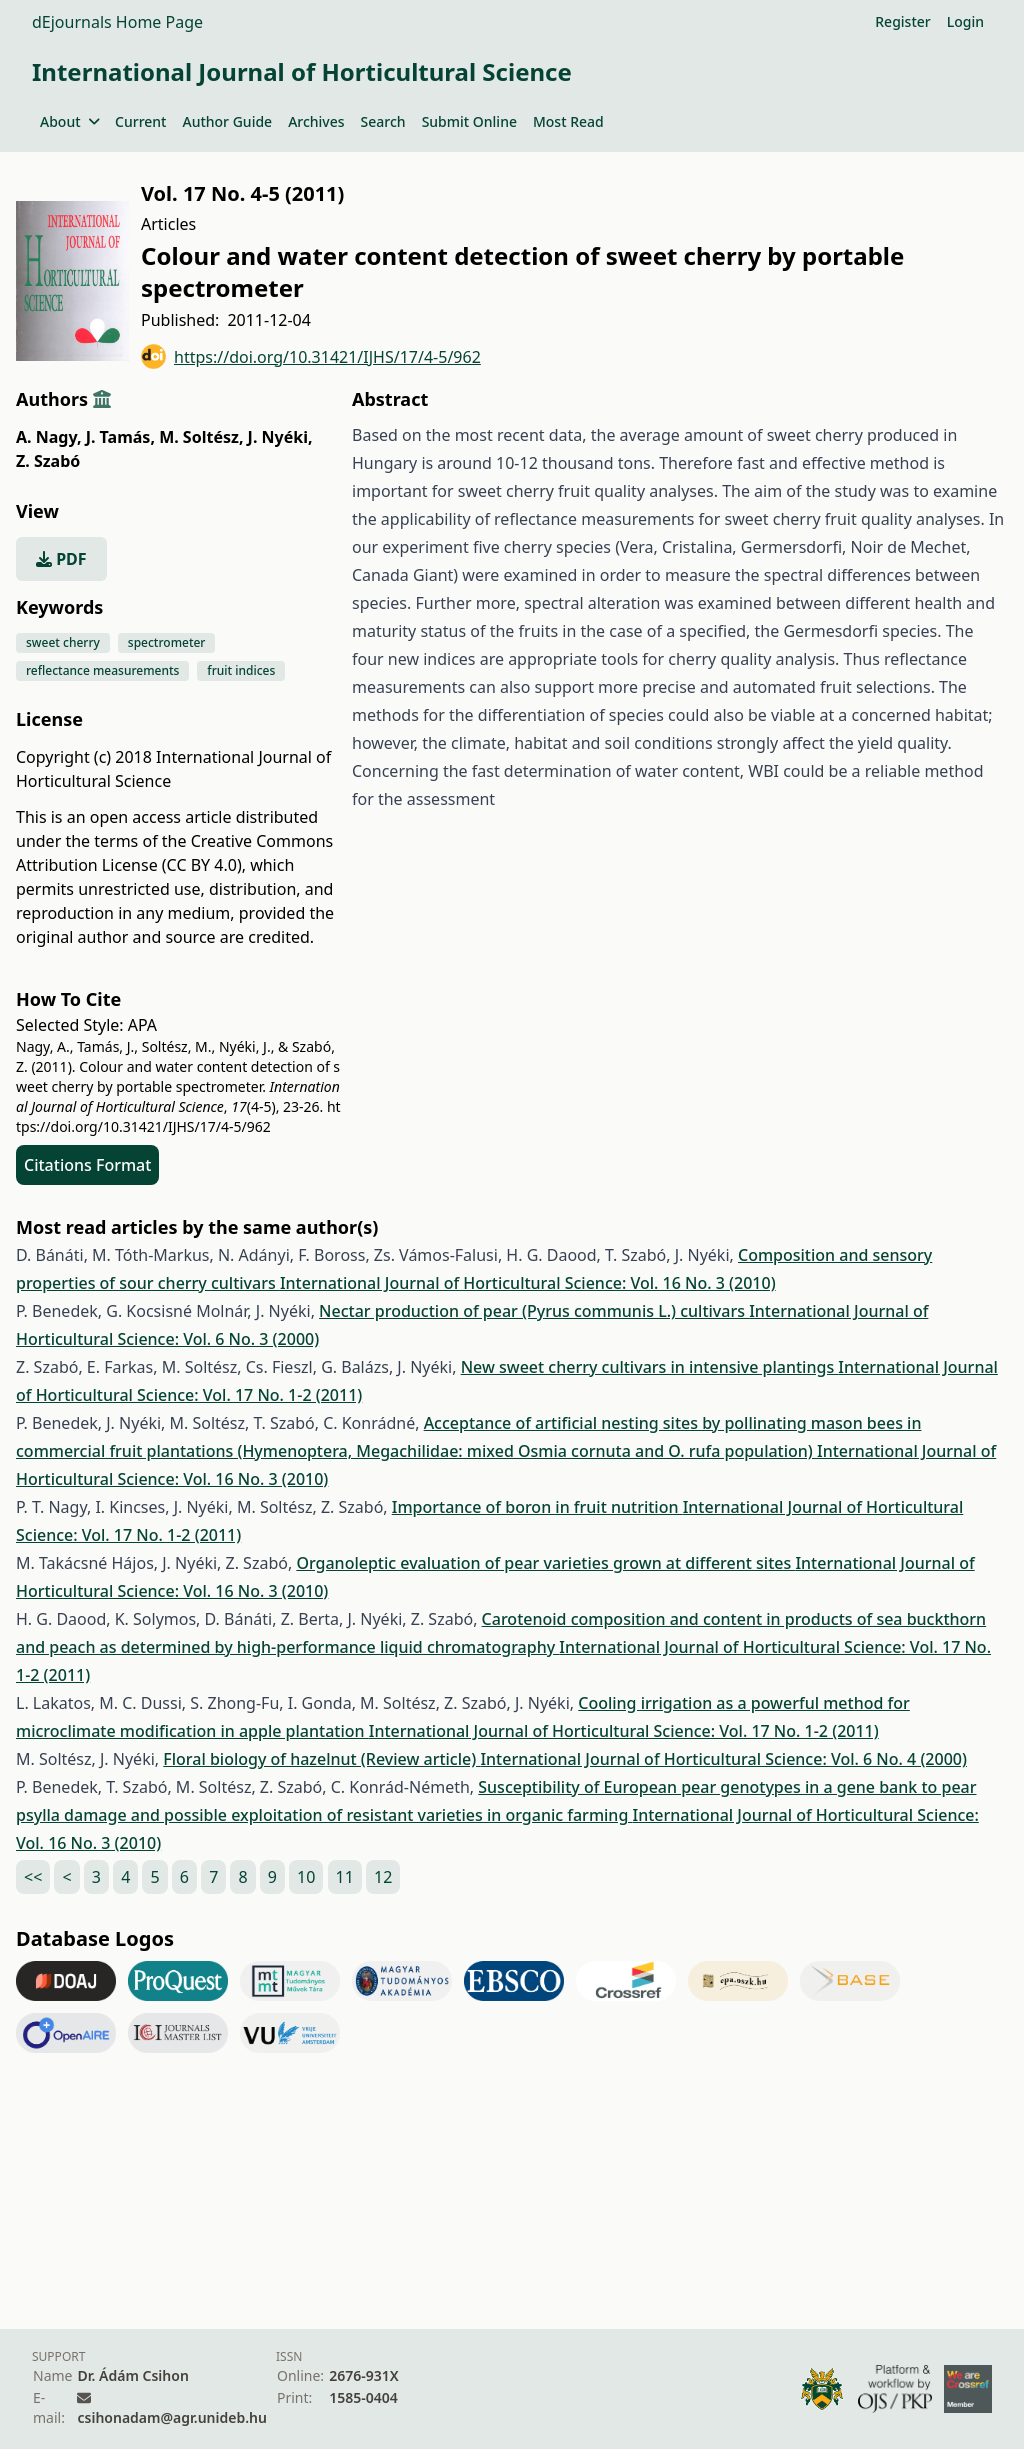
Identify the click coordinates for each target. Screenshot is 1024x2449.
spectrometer (167, 642)
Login (965, 21)
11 (345, 1877)
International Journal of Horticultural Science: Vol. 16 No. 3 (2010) (528, 1283)
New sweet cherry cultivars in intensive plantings (650, 1367)
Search (383, 121)
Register (902, 21)
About (69, 121)
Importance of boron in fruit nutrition (537, 1507)
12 (383, 1877)
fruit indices (241, 670)
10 (306, 1877)
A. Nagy (49, 437)
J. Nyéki (280, 437)
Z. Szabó (48, 461)
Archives (316, 121)
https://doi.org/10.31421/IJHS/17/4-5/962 (311, 356)
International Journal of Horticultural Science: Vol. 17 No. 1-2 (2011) (624, 1731)
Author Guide (227, 121)
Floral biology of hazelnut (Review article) (321, 1759)
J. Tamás (120, 437)
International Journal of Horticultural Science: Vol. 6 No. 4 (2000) (723, 1759)
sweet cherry (63, 642)
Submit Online (469, 121)
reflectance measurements (102, 670)
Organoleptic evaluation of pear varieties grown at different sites (545, 1563)
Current (140, 121)
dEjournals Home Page (117, 22)
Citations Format (87, 1165)
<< (33, 1877)
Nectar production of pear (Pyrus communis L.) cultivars (534, 1311)
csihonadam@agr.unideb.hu (171, 2417)
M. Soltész (201, 437)
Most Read (568, 121)
